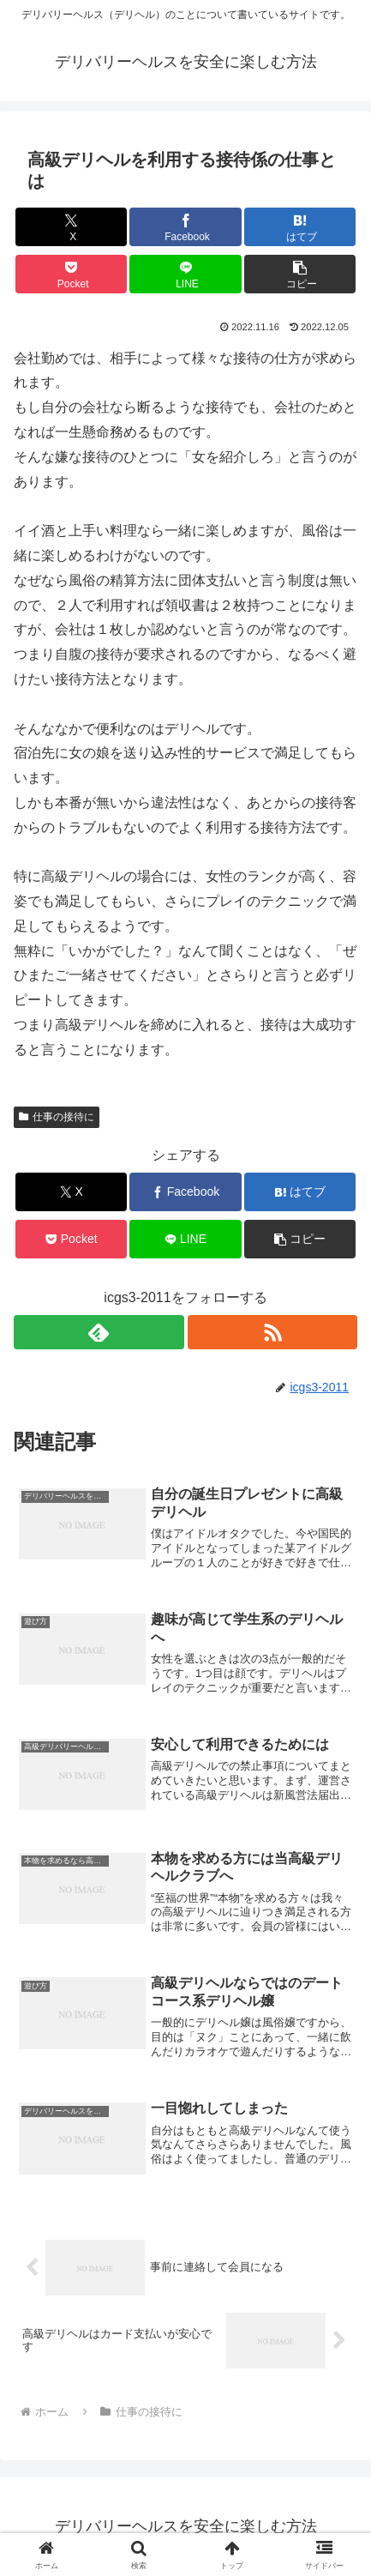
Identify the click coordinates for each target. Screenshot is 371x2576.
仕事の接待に (56, 1117)
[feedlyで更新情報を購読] (98, 1332)
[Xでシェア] (71, 227)
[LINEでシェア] (185, 274)
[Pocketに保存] (71, 274)
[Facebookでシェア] (185, 227)
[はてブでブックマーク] (300, 227)
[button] (300, 274)
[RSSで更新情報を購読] (272, 1332)
